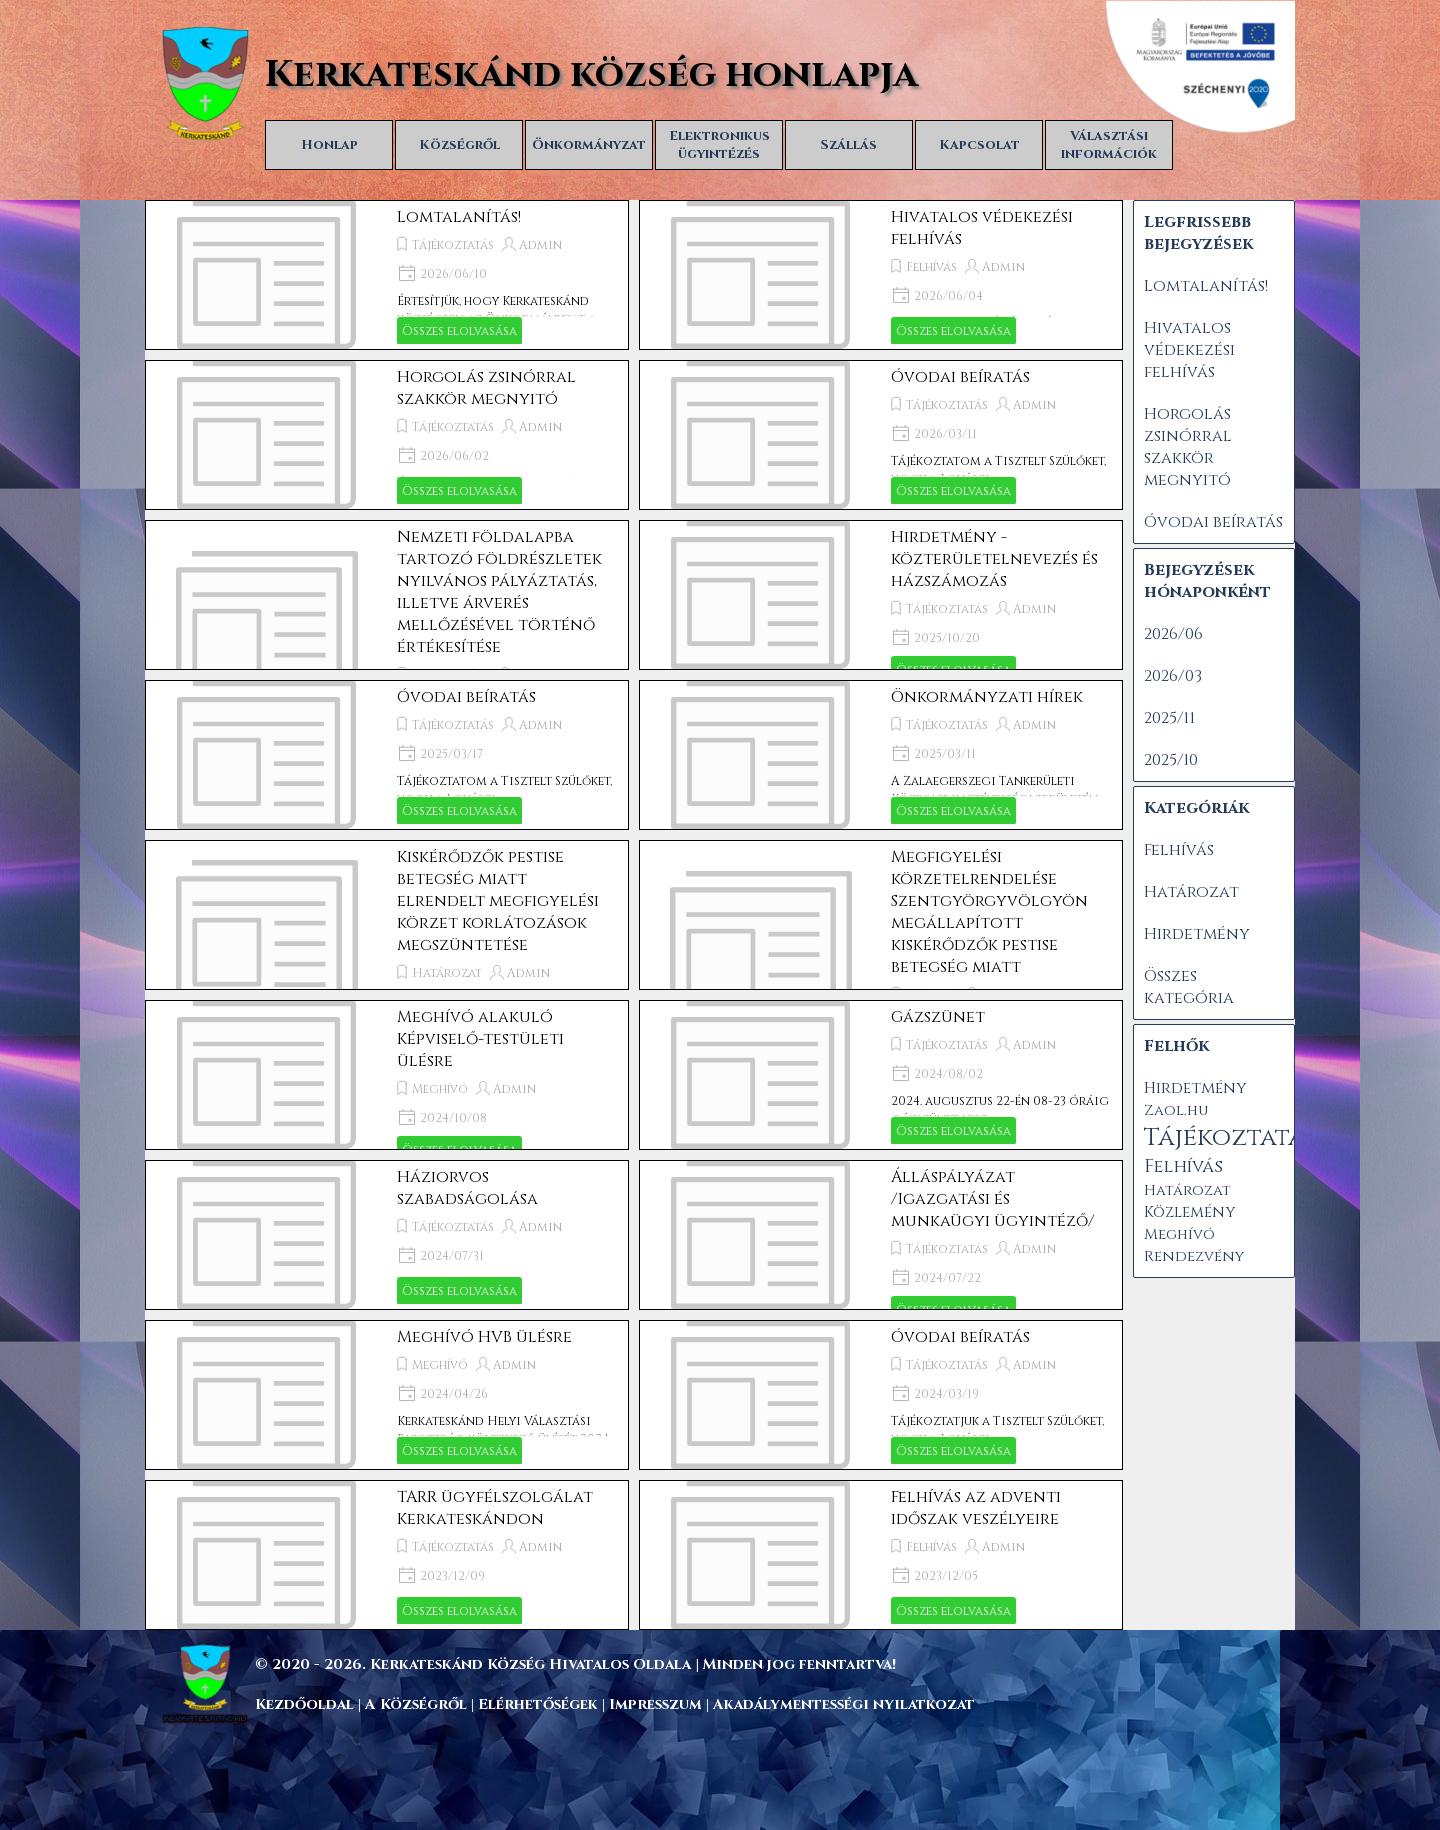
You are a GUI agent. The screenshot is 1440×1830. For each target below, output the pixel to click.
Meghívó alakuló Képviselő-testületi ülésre (480, 1039)
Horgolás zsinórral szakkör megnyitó (486, 388)
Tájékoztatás (453, 245)
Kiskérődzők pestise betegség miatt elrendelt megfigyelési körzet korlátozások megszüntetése (498, 901)
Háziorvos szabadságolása (467, 1188)
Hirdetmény (1197, 934)
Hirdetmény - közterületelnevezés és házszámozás (994, 559)
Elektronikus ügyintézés (719, 145)
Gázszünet (938, 1017)
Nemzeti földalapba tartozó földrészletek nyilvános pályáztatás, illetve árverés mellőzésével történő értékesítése (499, 592)
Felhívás (931, 267)
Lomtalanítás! (459, 217)
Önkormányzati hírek (987, 697)
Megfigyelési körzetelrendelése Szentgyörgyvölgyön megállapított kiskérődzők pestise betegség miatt (989, 912)
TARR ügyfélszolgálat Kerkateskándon (495, 1508)
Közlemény (1189, 1212)
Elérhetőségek (538, 1704)
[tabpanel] (765, 1664)
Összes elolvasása (459, 331)
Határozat (447, 973)
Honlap (329, 145)
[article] (387, 275)
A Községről (416, 1704)
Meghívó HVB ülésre (484, 1337)
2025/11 (1169, 718)
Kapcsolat (979, 145)
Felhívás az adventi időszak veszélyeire (976, 1508)
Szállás (849, 145)
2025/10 (1171, 760)
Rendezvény (1194, 1256)
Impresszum (657, 1704)
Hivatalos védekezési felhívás (1189, 350)
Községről (459, 145)
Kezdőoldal (304, 1704)
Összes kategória (1189, 987)
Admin (540, 245)
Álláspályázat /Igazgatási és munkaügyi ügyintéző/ (993, 1199)
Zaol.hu (1176, 1110)
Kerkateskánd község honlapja (591, 75)
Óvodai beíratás (960, 377)
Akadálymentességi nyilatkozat (844, 1704)
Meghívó (440, 1089)
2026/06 (1173, 634)
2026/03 (1173, 676)
